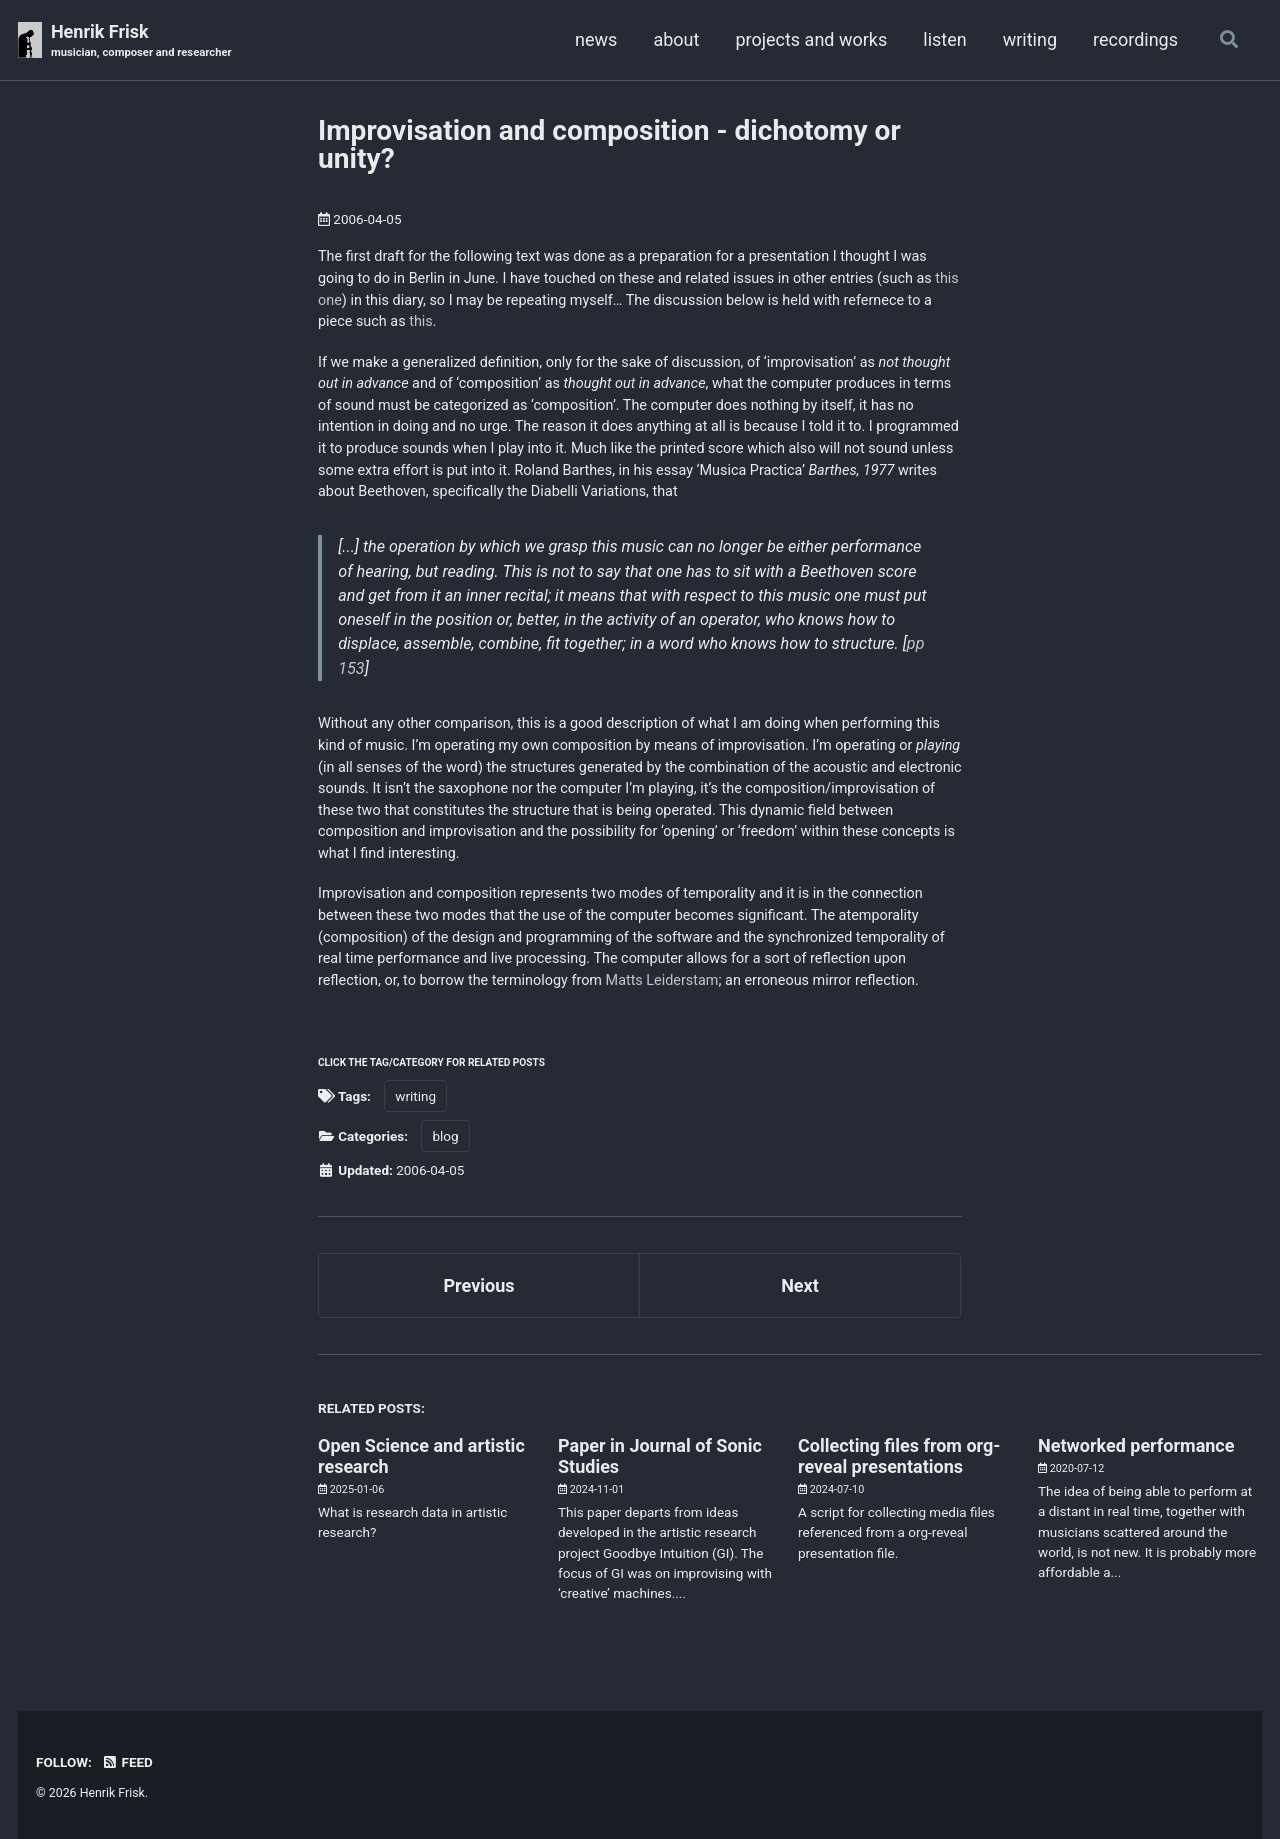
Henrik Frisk (141, 41)
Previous (479, 1285)
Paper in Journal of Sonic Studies (660, 1456)
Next (800, 1285)
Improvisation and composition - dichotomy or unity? (609, 144)
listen (944, 39)
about (676, 39)
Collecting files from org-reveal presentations (899, 1456)
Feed (127, 1762)
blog (445, 1136)
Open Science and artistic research (421, 1456)
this (421, 321)
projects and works (811, 39)
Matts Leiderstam (662, 980)
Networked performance (1136, 1445)
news (596, 39)
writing (1030, 39)
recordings (1135, 39)
